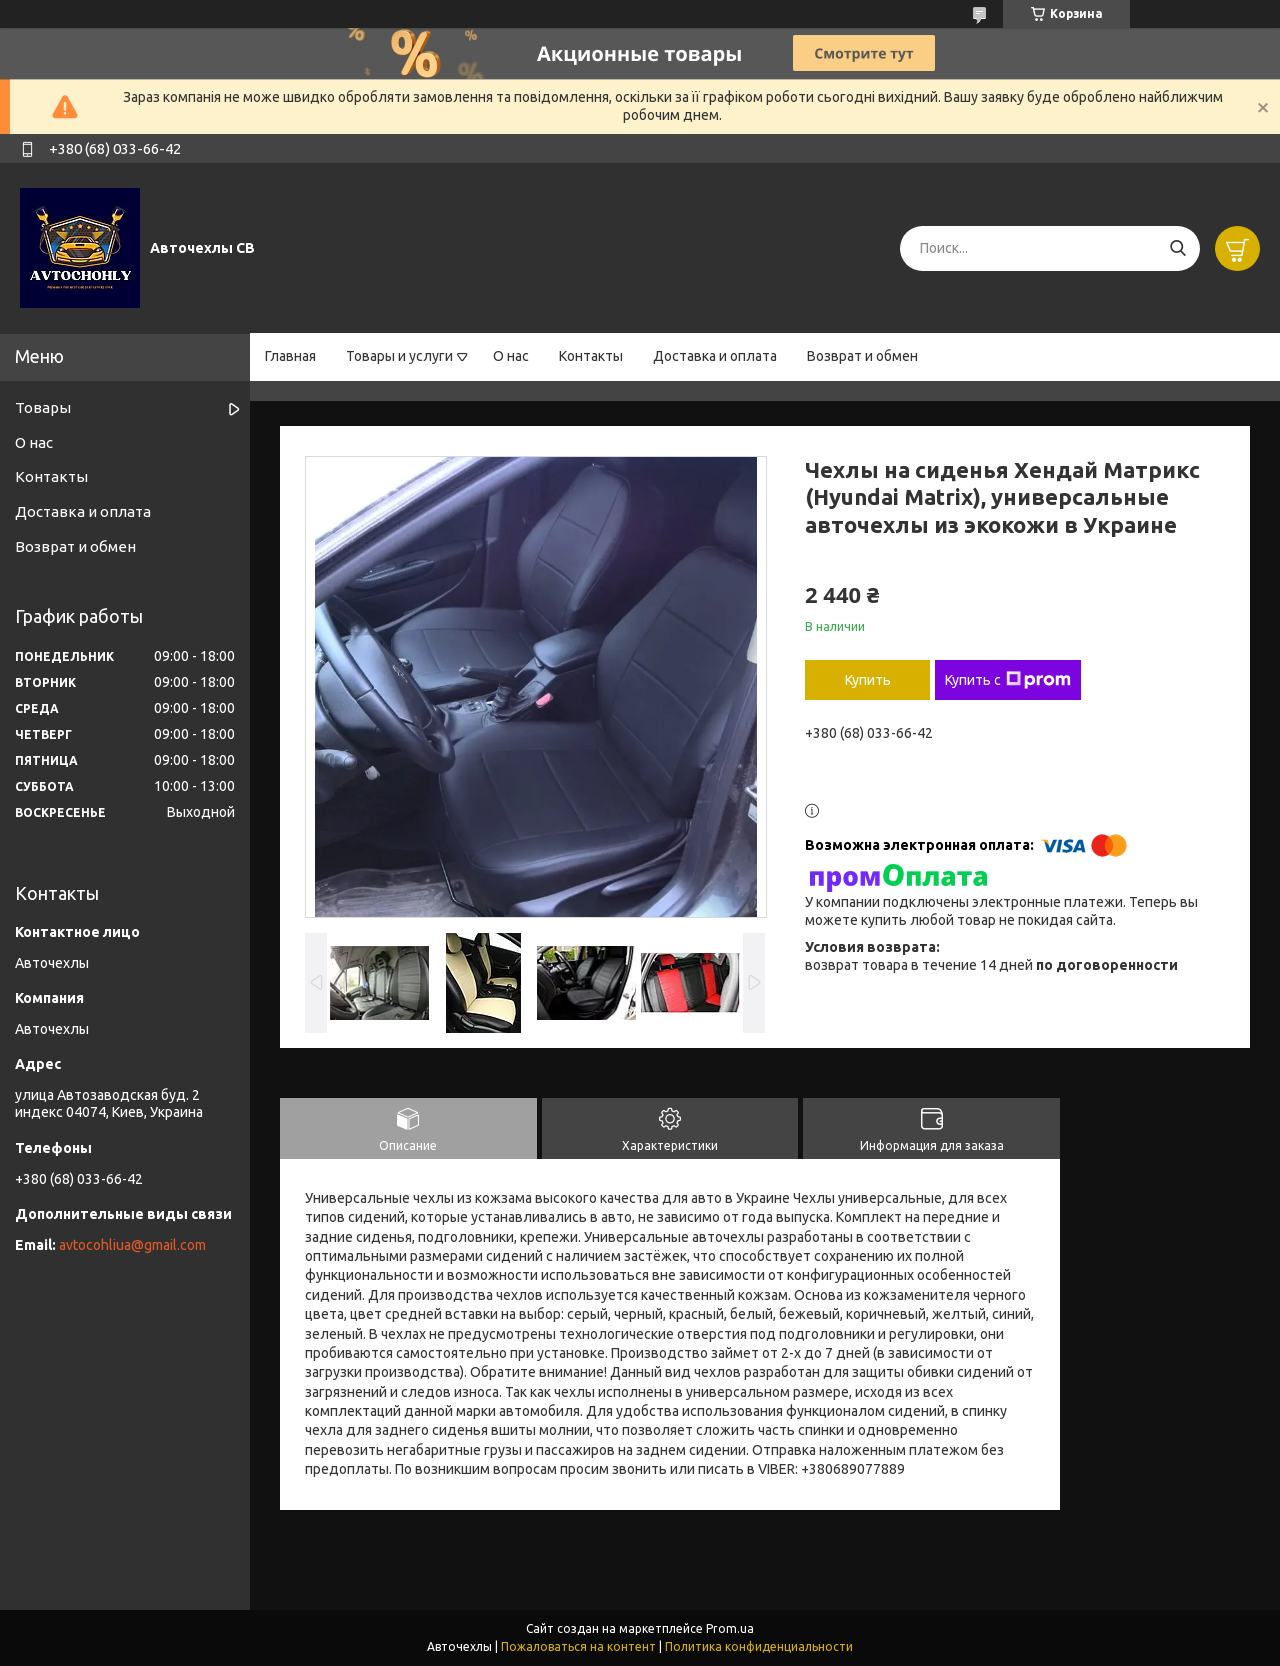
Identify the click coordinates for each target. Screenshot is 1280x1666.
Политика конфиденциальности (759, 1646)
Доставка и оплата (715, 356)
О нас (511, 356)
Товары (43, 407)
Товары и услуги (399, 356)
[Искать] (1177, 248)
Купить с (1008, 680)
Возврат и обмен (862, 356)
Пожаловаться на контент (578, 1646)
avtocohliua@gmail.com (132, 1245)
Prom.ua (730, 1628)
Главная (290, 356)
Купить (868, 680)
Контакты (591, 356)
